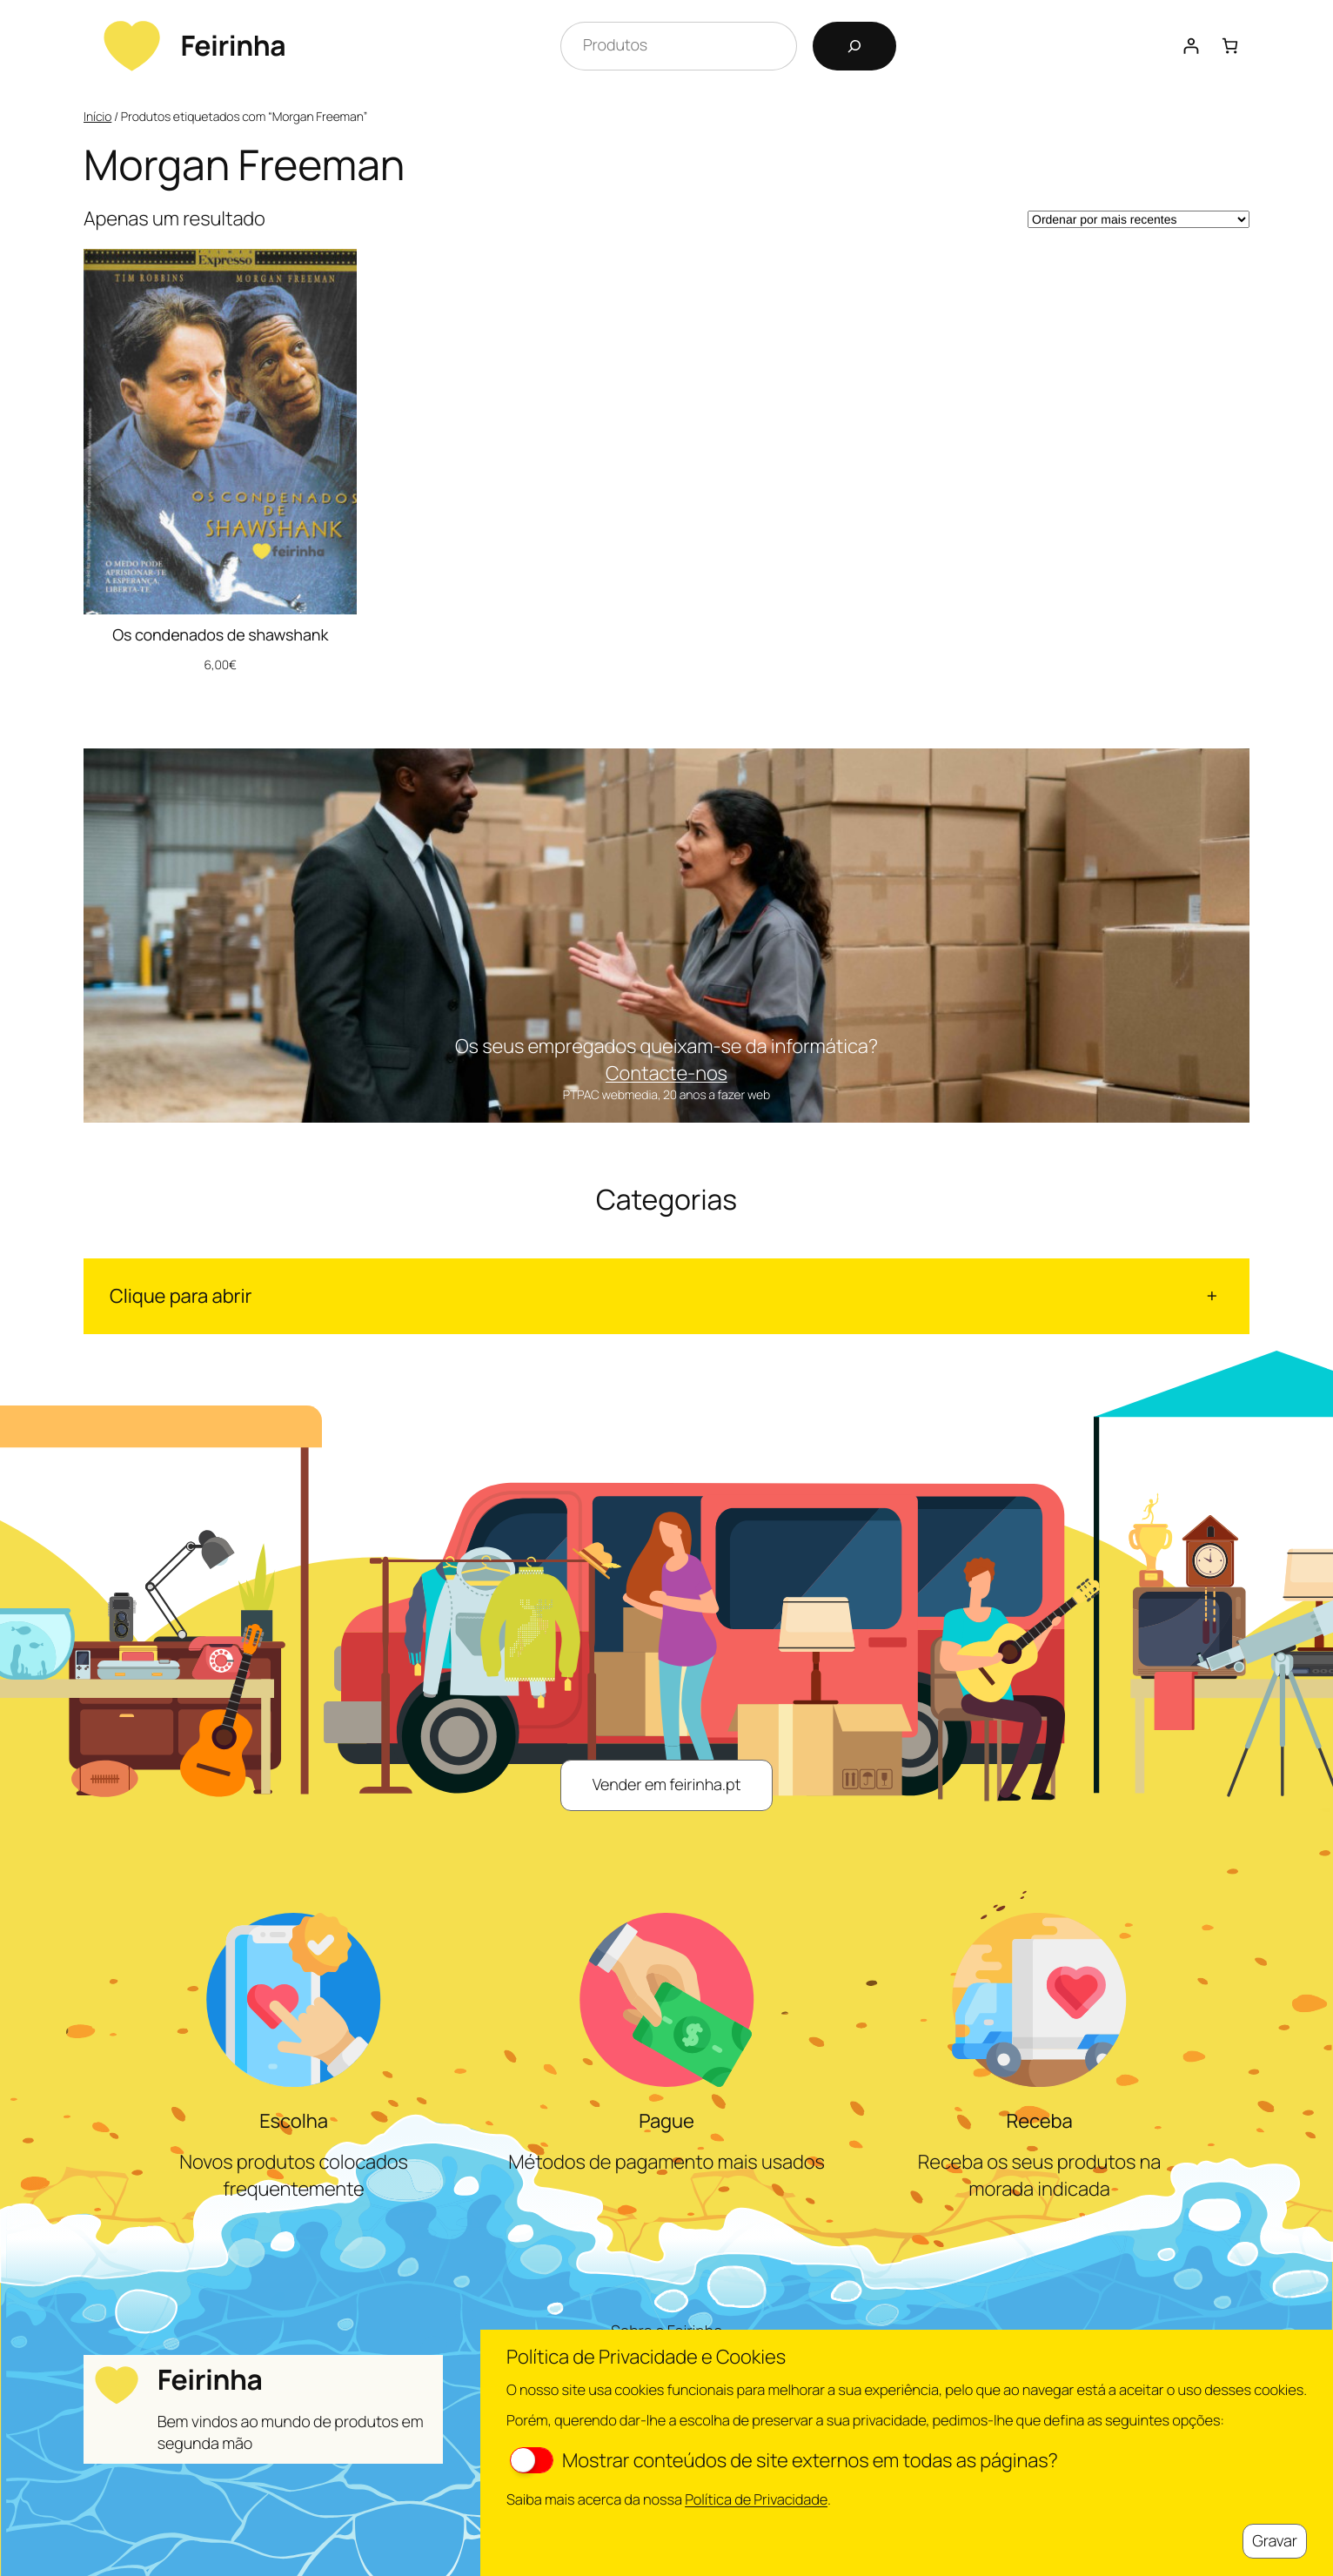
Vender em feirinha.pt (667, 1784)
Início (97, 117)
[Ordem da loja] (1138, 219)
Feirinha (232, 45)
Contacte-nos (666, 1073)
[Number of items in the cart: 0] (1229, 45)
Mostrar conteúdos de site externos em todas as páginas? (784, 2460)
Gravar (1274, 2541)
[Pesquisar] (854, 46)
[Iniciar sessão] (1190, 45)
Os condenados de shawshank (220, 635)
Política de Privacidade (756, 2499)
